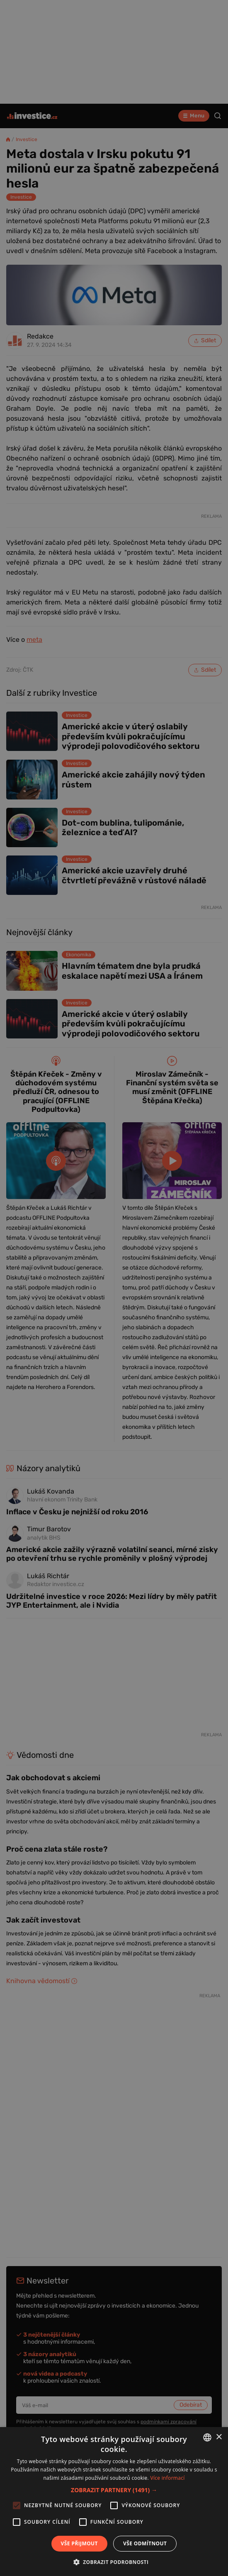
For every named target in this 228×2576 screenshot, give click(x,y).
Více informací (167, 2477)
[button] (114, 2490)
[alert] (114, 1288)
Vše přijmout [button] (79, 2543)
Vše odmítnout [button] (145, 2543)
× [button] (219, 2437)
